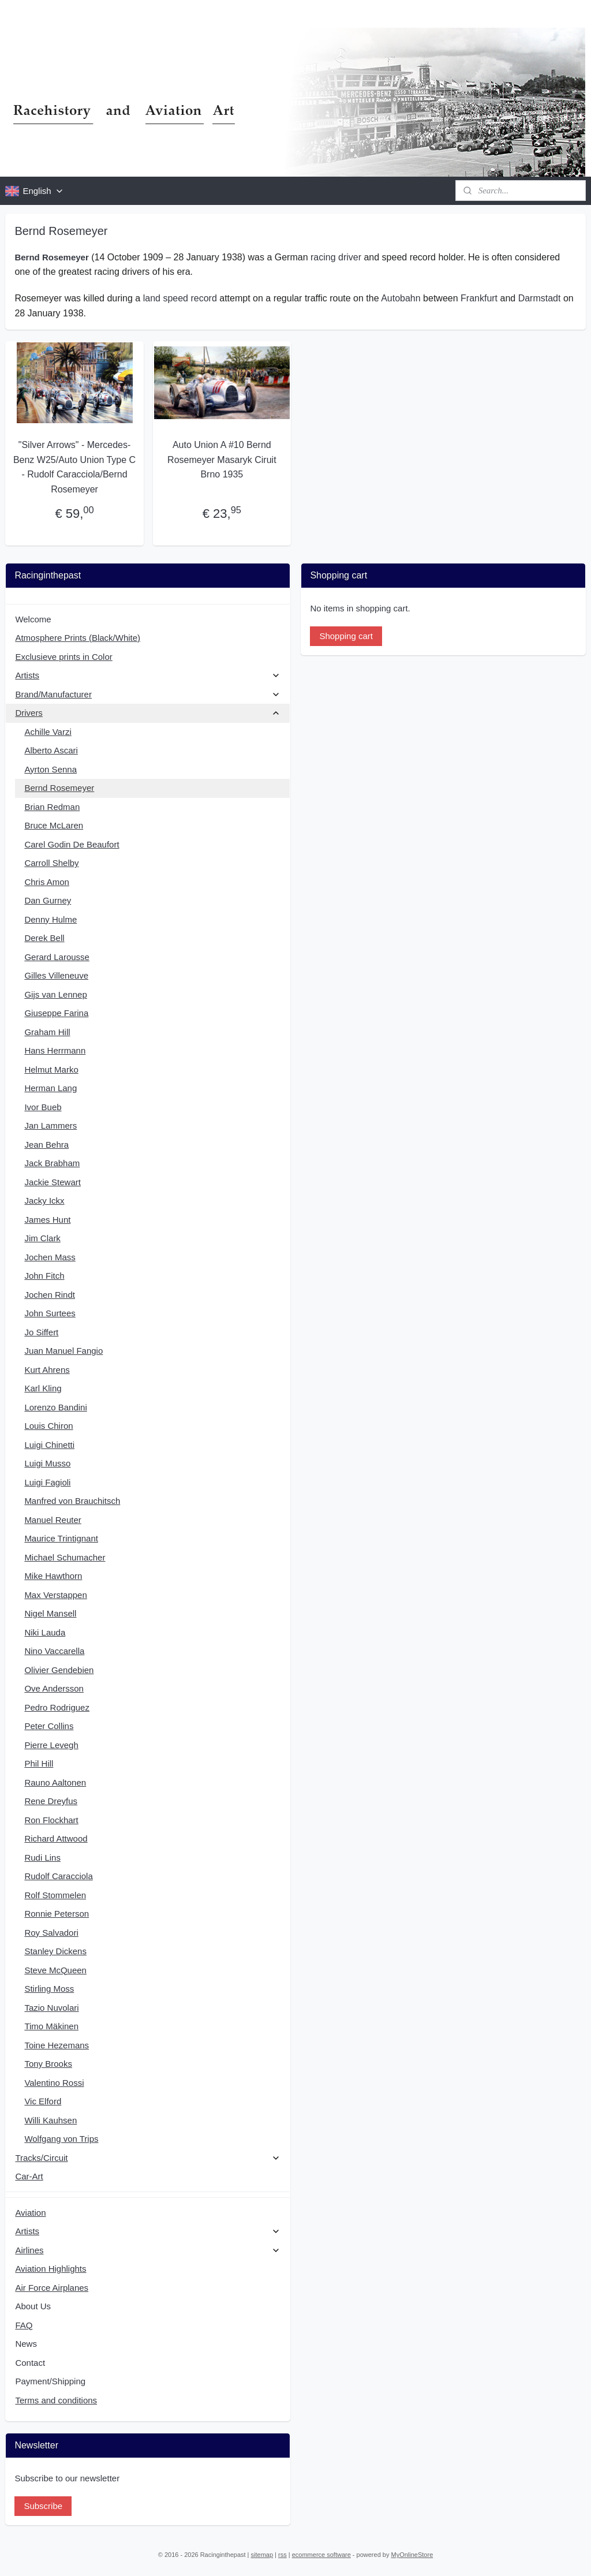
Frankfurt (479, 298)
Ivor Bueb (42, 1107)
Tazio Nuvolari (51, 2008)
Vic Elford (42, 2101)
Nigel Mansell (50, 1613)
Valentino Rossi (54, 2083)
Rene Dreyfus (50, 1801)
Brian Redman (52, 807)
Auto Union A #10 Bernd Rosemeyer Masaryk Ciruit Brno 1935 (221, 459)
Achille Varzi (47, 732)
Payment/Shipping (50, 2381)
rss (282, 2554)
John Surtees (49, 1313)
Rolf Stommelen (55, 1895)
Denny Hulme (50, 919)
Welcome (33, 619)
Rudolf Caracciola (58, 1876)
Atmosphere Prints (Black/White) (77, 638)
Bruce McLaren (53, 825)
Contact (30, 2363)
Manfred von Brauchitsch (72, 1501)
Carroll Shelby (51, 863)
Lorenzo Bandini (55, 1407)
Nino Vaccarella (54, 1651)
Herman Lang (50, 1088)
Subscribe (43, 2506)
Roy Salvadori (51, 1932)
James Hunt (47, 1219)
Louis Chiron (48, 1426)
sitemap (262, 2554)
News (26, 2344)
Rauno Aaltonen (55, 1782)
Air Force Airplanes (51, 2288)
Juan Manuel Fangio (63, 1351)
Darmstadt (539, 298)
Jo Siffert (41, 1332)
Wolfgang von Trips (61, 2139)
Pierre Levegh (51, 1745)
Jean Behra (46, 1144)
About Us (33, 2306)
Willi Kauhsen (50, 2120)
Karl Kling (42, 1388)
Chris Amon (46, 882)
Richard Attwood (55, 1838)
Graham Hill (47, 1032)
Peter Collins (48, 1726)
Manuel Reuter (52, 1520)
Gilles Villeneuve (56, 975)
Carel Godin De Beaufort (71, 844)
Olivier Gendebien (58, 1670)
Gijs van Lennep (55, 994)
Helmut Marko (51, 1069)
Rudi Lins (42, 1857)
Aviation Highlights (50, 2268)
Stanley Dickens (55, 1951)
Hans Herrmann (54, 1050)
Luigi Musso (47, 1463)
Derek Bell (44, 938)
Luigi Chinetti (49, 1445)
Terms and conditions (56, 2400)
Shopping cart (346, 636)
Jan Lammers (50, 1125)
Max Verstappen (55, 1595)
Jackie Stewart (52, 1182)
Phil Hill (38, 1763)
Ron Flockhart (51, 1820)
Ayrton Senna (50, 769)
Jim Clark (42, 1238)
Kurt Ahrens (46, 1370)
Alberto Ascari (51, 750)
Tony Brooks (48, 2064)
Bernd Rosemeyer (59, 788)
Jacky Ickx (44, 1200)
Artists (147, 675)
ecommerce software (321, 2554)
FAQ (23, 2325)
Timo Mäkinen (51, 2026)
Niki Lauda (44, 1632)
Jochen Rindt (49, 1295)
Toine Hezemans (56, 2045)
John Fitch (44, 1275)
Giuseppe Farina (56, 1013)
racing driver (336, 257)
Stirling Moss (49, 1988)
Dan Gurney (47, 900)
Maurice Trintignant (61, 1538)
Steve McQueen (55, 1970)
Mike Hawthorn (53, 1576)
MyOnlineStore (412, 2554)
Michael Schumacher (64, 1557)
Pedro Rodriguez (56, 1707)
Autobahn (401, 298)
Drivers (147, 713)
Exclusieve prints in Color (63, 657)
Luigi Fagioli (47, 1482)
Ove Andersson (54, 1688)
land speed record (180, 298)
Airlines (147, 2250)
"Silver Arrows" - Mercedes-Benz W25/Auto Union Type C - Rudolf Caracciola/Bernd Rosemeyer (74, 467)
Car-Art (29, 2176)
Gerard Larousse (56, 957)
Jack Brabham (52, 1163)
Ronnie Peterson (56, 1913)
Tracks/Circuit (147, 2158)
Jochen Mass (49, 1257)
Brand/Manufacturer (147, 694)
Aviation (30, 2212)
